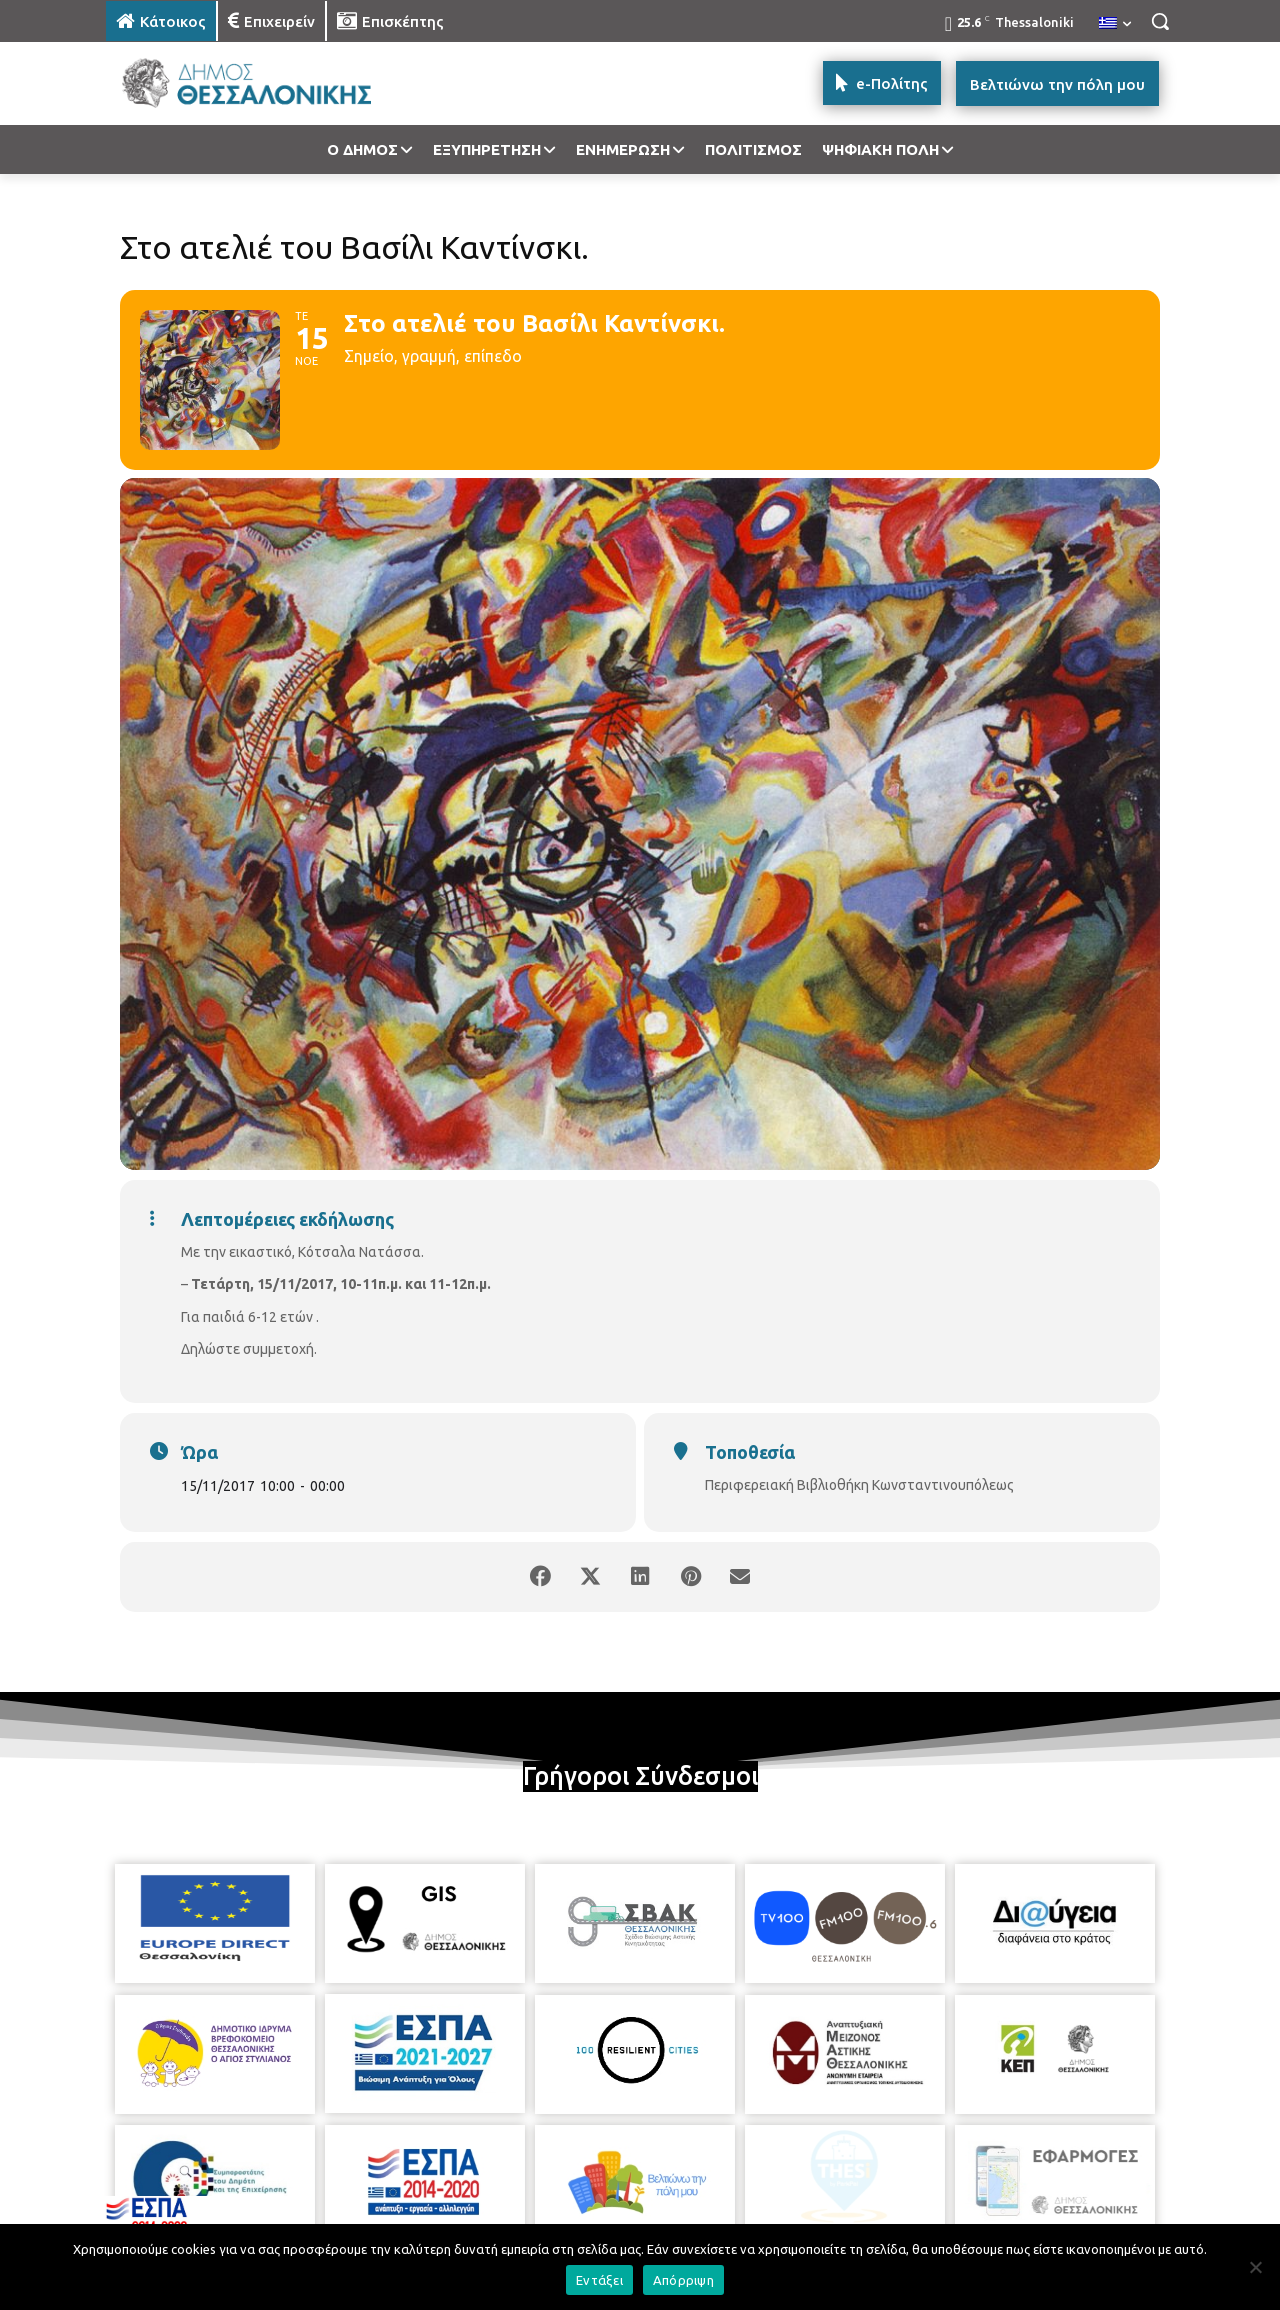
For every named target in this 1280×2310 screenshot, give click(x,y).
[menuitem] (1115, 24)
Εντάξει (599, 2280)
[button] (1160, 21)
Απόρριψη (683, 2280)
